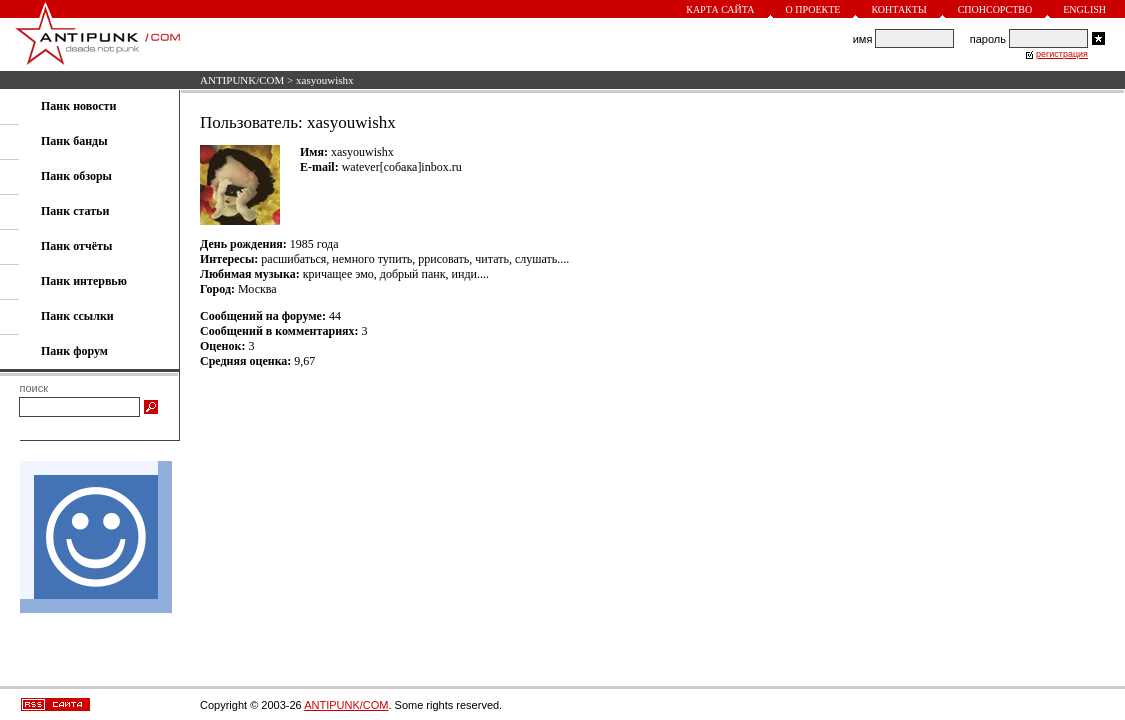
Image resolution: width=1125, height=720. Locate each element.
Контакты (898, 9)
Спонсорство (995, 9)
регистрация (1062, 54)
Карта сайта (720, 9)
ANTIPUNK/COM (242, 80)
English (1084, 9)
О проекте (813, 9)
